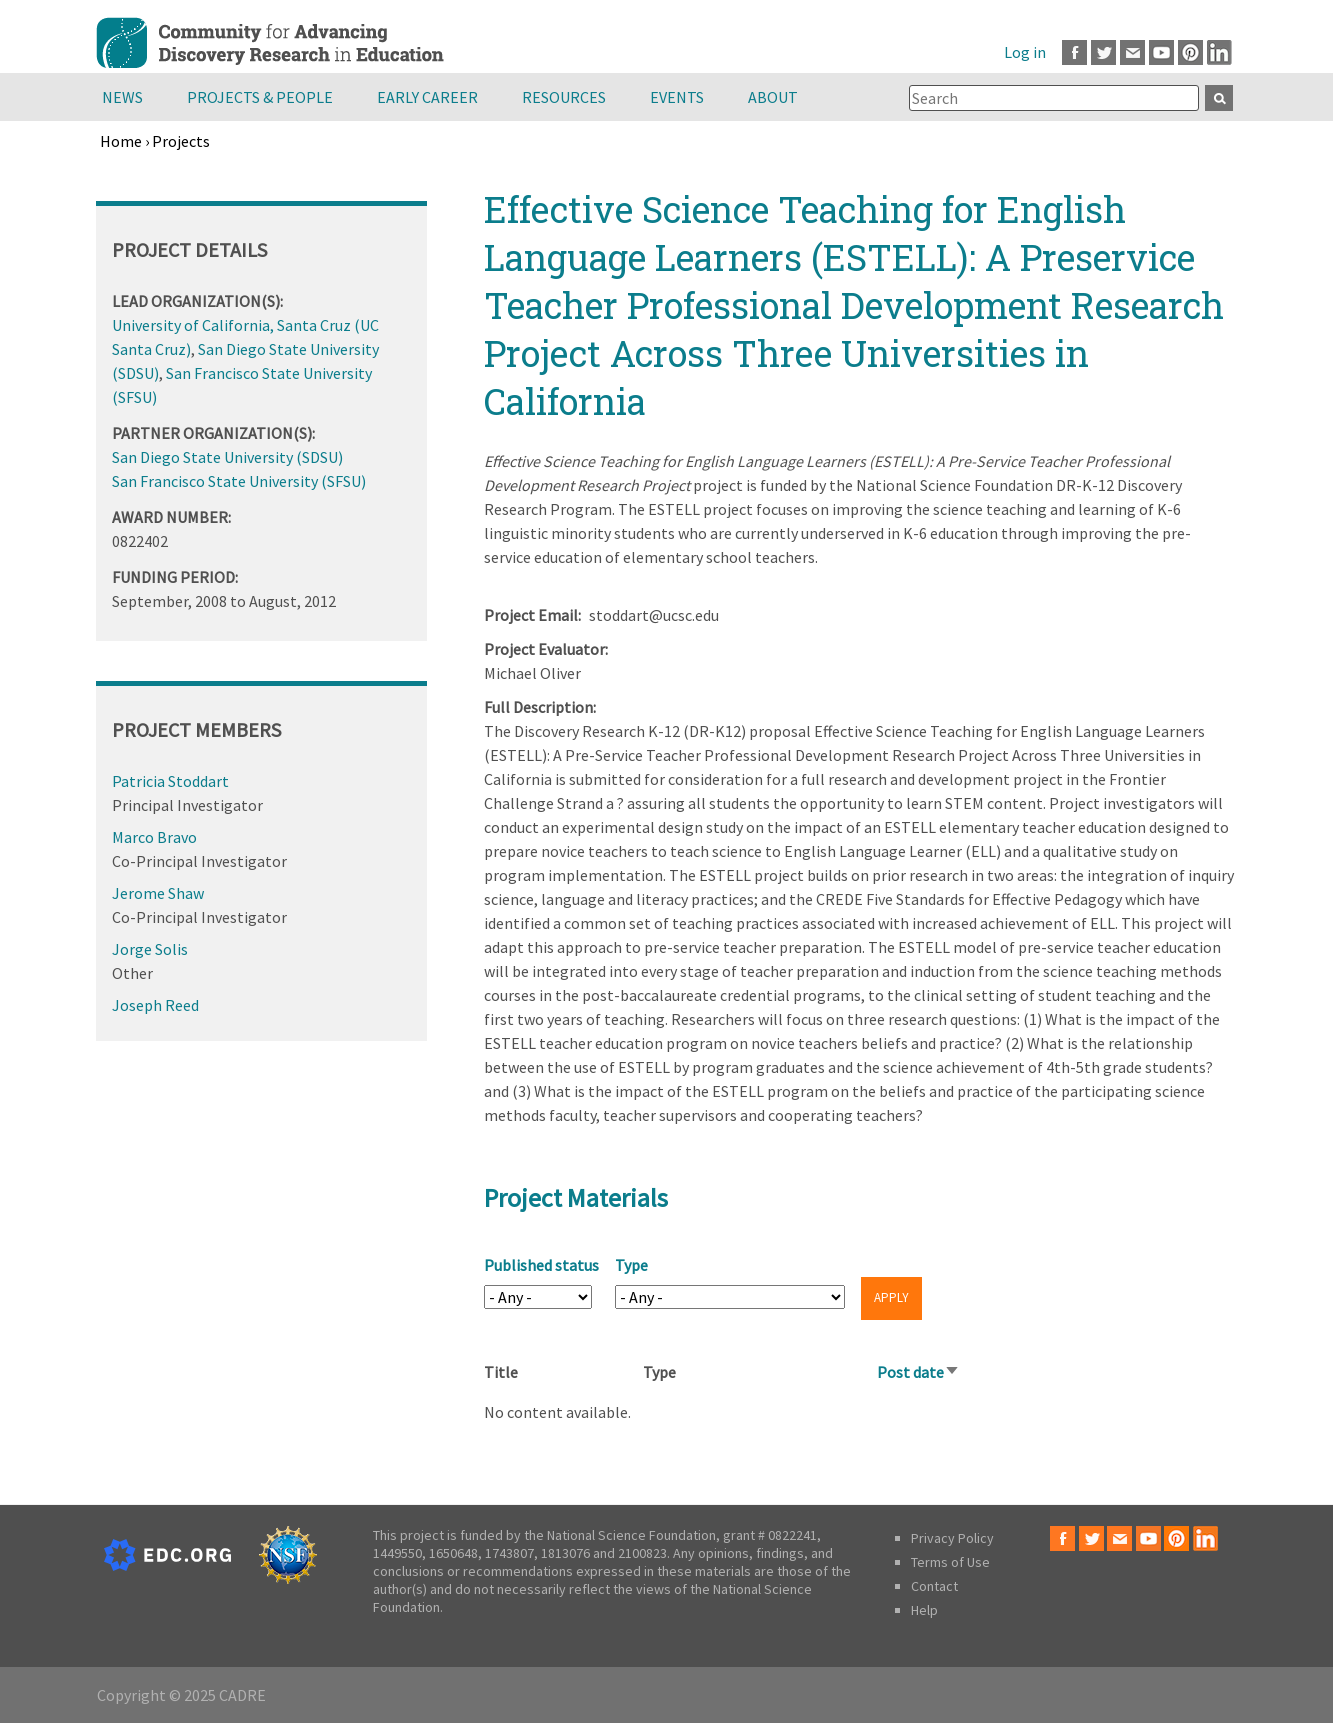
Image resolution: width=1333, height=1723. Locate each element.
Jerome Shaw (158, 893)
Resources (564, 97)
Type (631, 1265)
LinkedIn (1219, 52)
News (122, 97)
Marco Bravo (154, 837)
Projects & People (260, 97)
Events (677, 97)
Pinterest (1190, 52)
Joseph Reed (155, 1005)
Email (1132, 52)
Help (924, 1610)
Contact (934, 1586)
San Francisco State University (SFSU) (239, 481)
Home (121, 141)
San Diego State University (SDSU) (227, 457)
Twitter (1103, 52)
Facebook (1074, 52)
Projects (181, 141)
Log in (1025, 52)
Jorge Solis (150, 949)
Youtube (1161, 52)
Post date (918, 1372)
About (773, 97)
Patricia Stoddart (170, 781)
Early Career (427, 97)
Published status (541, 1265)
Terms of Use (950, 1562)
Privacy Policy (952, 1538)
